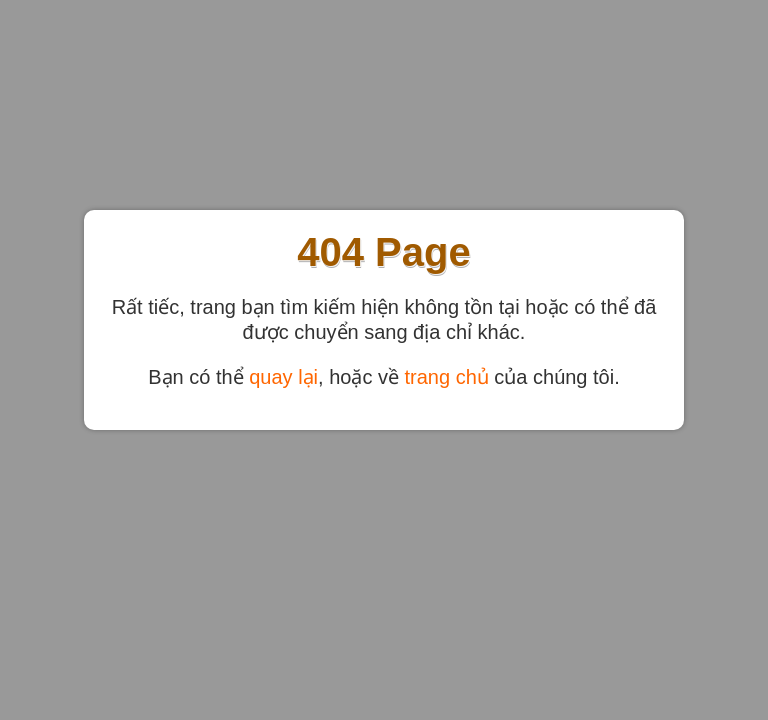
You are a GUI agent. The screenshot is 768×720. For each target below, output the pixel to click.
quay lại (283, 377)
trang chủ (447, 377)
